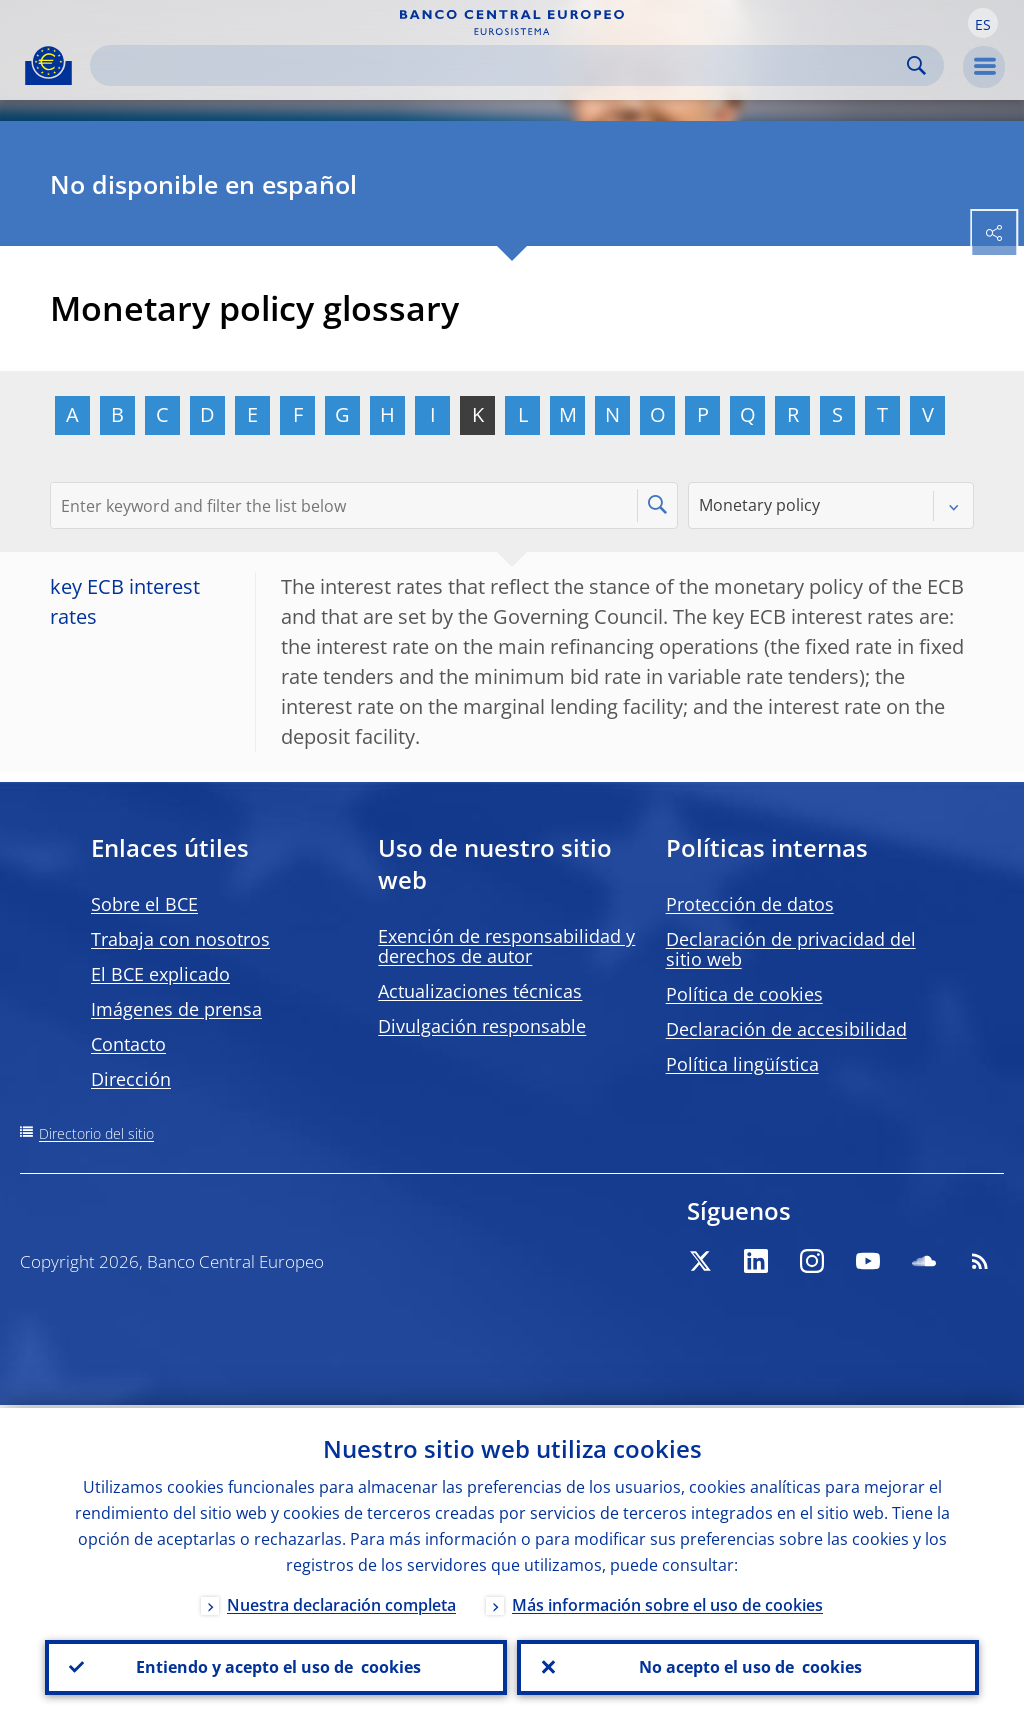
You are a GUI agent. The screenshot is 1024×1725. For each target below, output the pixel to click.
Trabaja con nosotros (180, 939)
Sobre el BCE (144, 904)
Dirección (131, 1079)
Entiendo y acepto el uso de (276, 1666)
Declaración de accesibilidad (786, 1029)
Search (916, 65)
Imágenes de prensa (176, 1009)
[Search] (501, 65)
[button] (983, 23)
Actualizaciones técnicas (480, 991)
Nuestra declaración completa (341, 1602)
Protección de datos (750, 904)
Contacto (128, 1044)
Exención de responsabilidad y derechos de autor (506, 946)
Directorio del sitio (96, 1133)
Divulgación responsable (482, 1026)
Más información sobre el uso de (667, 1602)
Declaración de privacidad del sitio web (791, 949)
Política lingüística (742, 1064)
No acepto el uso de (748, 1666)
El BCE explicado (160, 974)
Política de (744, 994)
